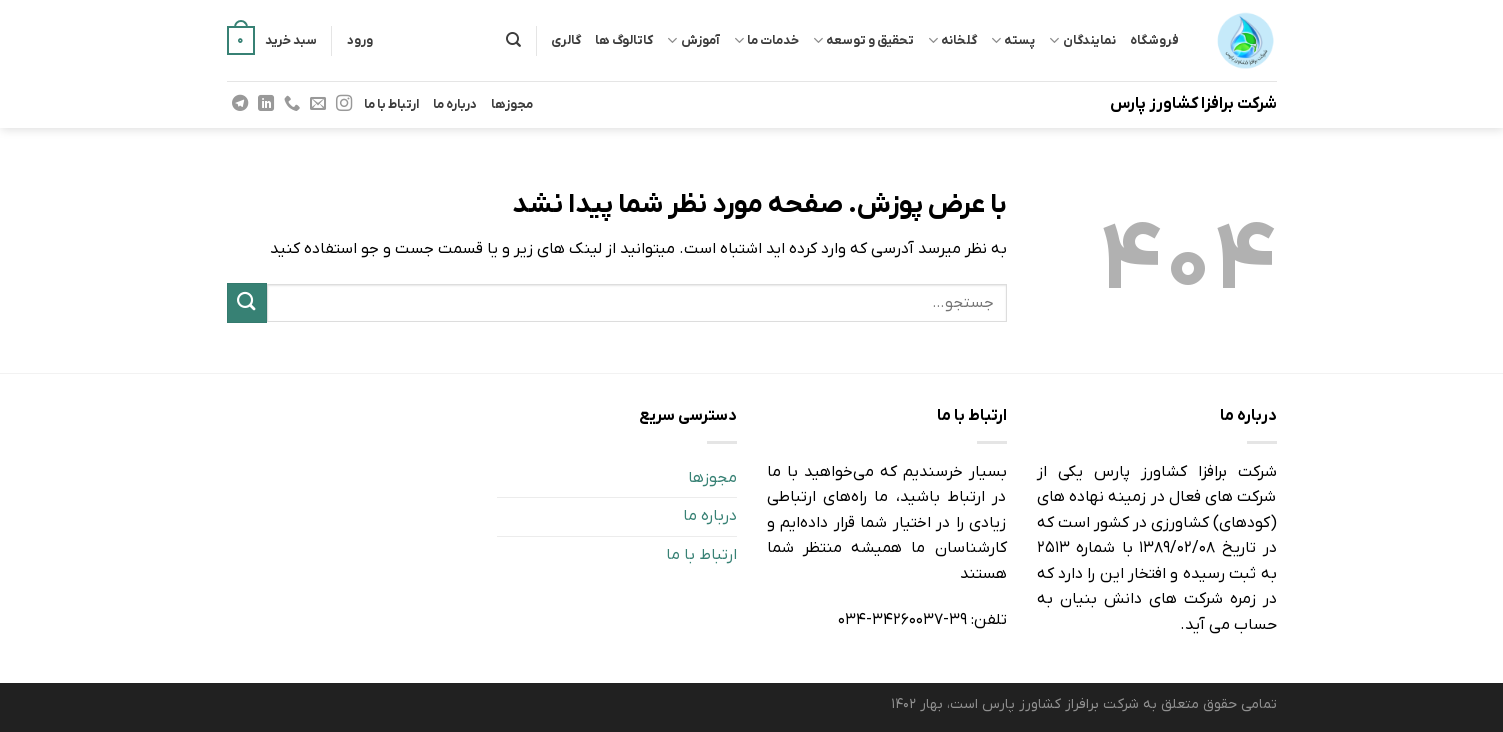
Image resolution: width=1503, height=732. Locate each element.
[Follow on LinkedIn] (265, 104)
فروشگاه (1154, 40)
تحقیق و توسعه (863, 40)
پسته (1013, 40)
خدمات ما (766, 40)
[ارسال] (247, 302)
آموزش (693, 40)
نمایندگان (1082, 40)
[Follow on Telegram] (239, 104)
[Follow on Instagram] (344, 104)
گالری (566, 40)
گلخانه (952, 40)
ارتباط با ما (391, 104)
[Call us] (292, 104)
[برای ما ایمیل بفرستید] (318, 104)
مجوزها (512, 104)
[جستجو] (513, 40)
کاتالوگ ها (624, 40)
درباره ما (455, 104)
